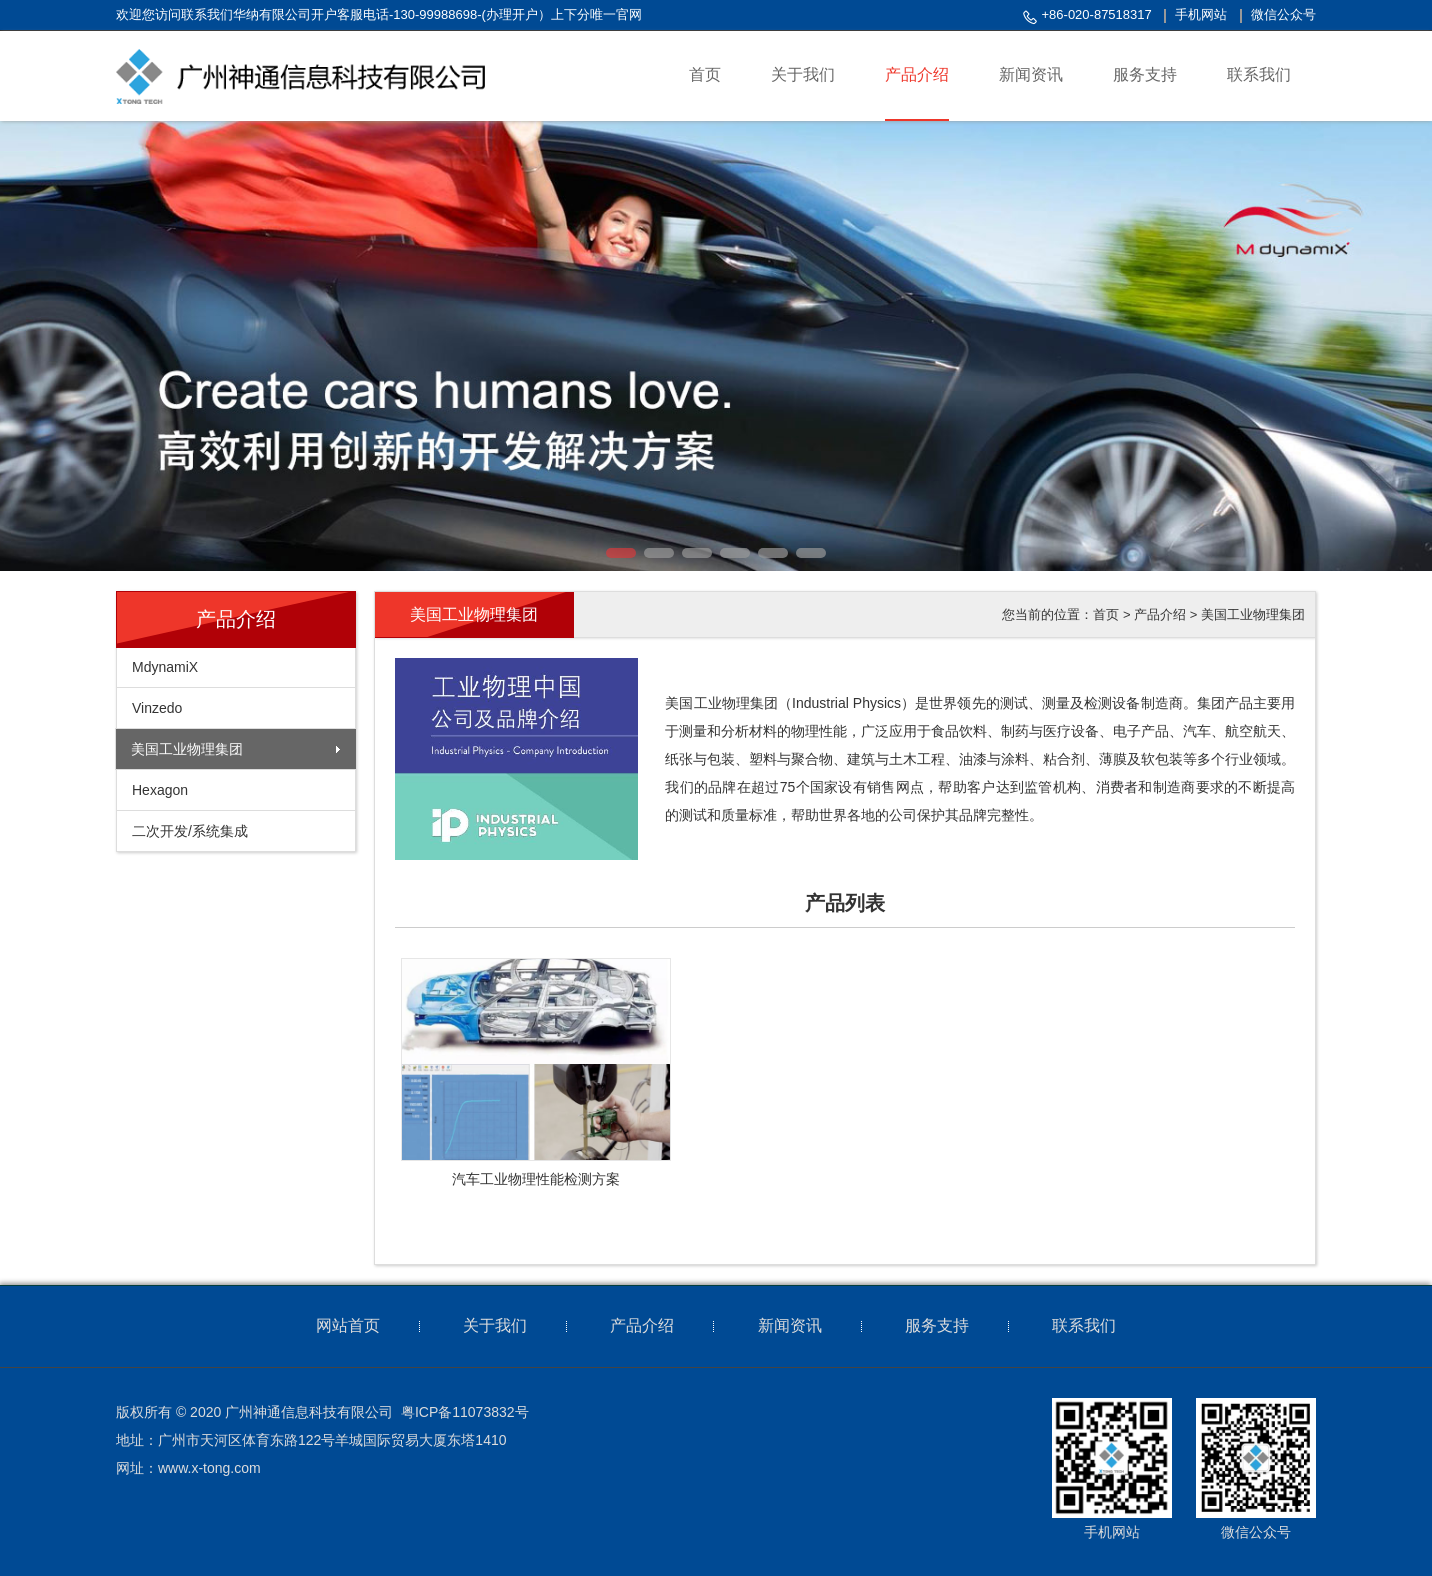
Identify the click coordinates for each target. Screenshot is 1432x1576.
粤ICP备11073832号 (465, 1412)
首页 (1106, 614)
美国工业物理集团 (187, 749)
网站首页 (348, 1325)
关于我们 (495, 1325)
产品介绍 (1160, 614)
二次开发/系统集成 (190, 831)
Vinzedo (157, 708)
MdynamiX (165, 667)
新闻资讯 (790, 1325)
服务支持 (937, 1325)
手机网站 (1201, 14)
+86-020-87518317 (1097, 14)
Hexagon (160, 790)
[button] (621, 553)
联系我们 (1084, 1325)
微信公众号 (1283, 14)
